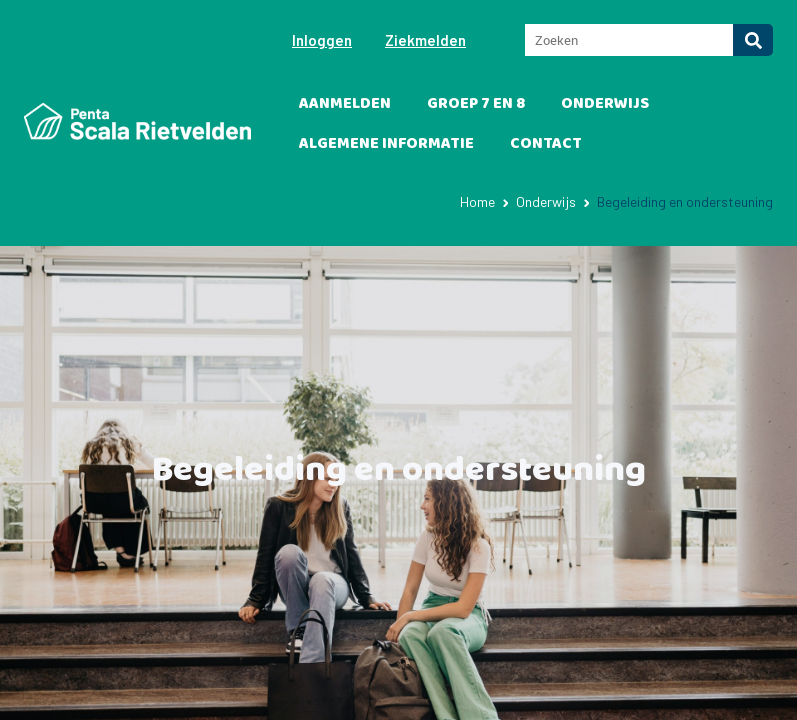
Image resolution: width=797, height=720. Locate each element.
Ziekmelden (425, 40)
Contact (546, 143)
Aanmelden (345, 103)
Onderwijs (605, 103)
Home (477, 201)
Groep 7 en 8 (476, 103)
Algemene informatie (386, 143)
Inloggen (322, 40)
